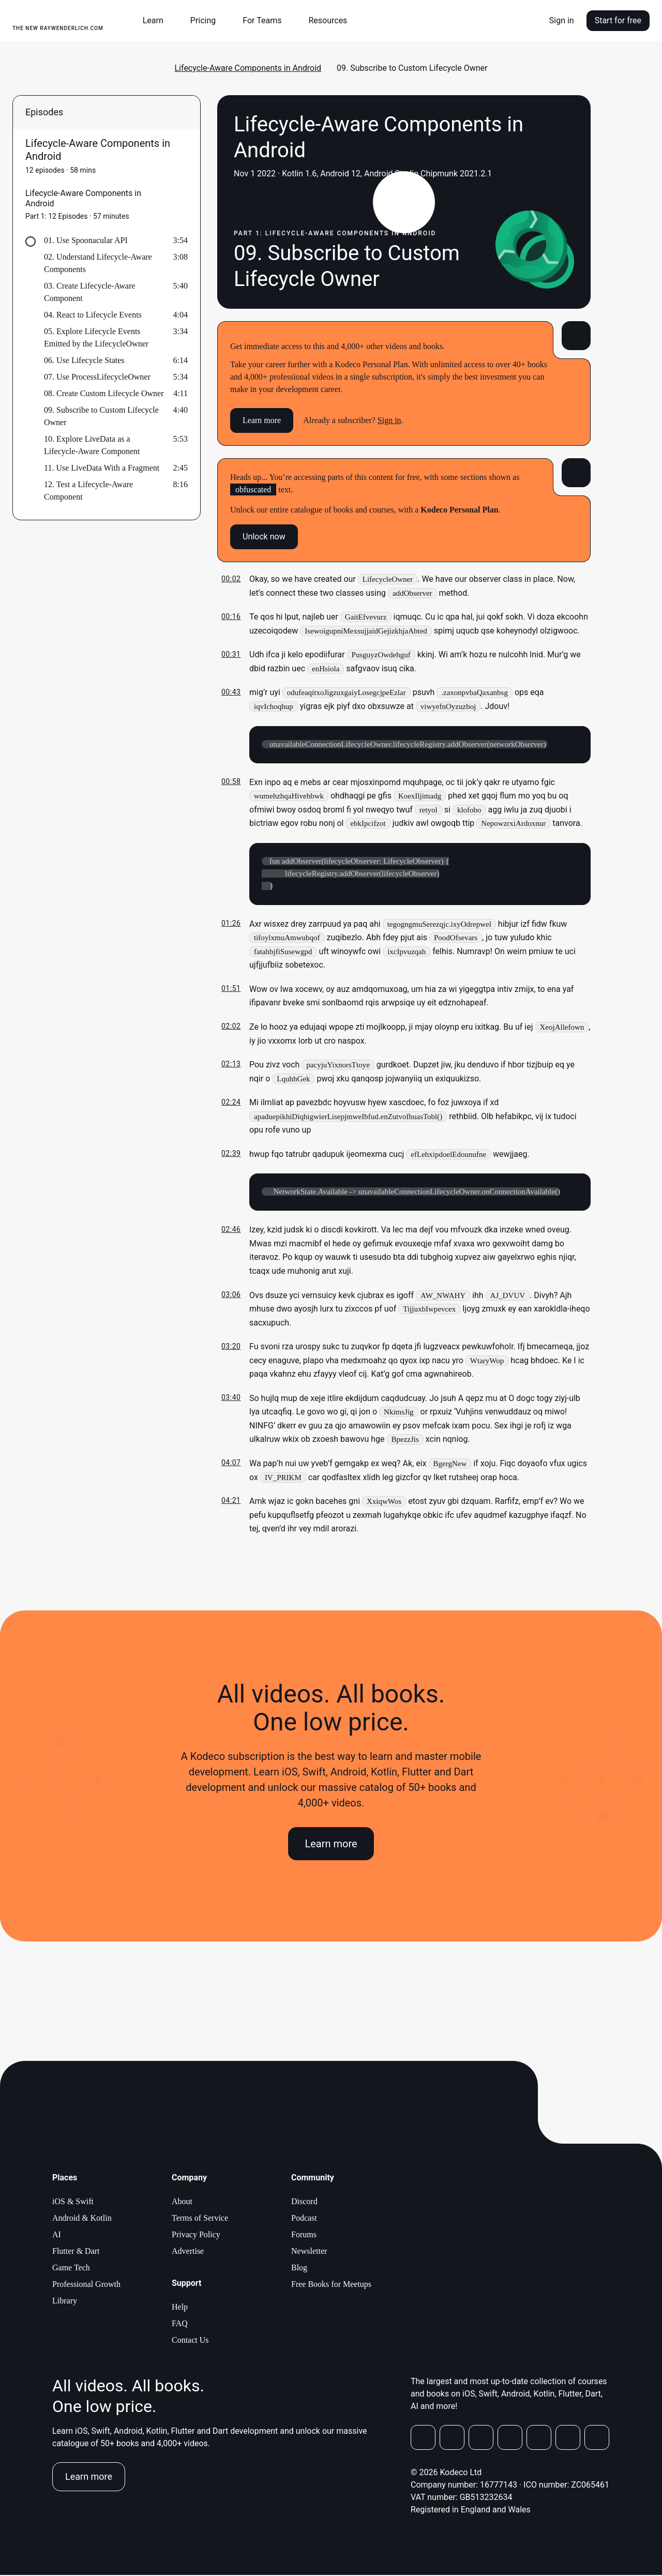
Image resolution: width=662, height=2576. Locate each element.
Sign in (561, 20)
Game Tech (71, 2268)
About (182, 2202)
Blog (299, 2268)
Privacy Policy (196, 2235)
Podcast (304, 2219)
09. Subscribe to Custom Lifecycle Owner (101, 416)
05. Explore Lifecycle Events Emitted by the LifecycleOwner (96, 337)
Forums (304, 2235)
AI (56, 2235)
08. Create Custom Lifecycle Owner (103, 393)
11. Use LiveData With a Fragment (101, 467)
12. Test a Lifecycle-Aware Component (88, 490)
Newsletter (309, 2252)
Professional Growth (86, 2285)
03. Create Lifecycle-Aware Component (90, 292)
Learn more (262, 420)
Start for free (618, 20)
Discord (304, 2202)
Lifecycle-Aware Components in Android (248, 68)
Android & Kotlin (82, 2219)
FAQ (180, 2324)
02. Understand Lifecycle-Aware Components (98, 263)
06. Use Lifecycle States (84, 360)
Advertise (188, 2252)
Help (180, 2307)
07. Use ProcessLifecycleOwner (97, 376)
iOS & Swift (73, 2202)
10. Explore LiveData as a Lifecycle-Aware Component (92, 445)
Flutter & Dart (76, 2252)
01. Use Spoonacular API (86, 240)
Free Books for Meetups (331, 2285)
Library (64, 2301)
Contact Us (190, 2341)
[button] (157, 20)
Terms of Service (200, 2219)
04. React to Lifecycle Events (93, 314)
